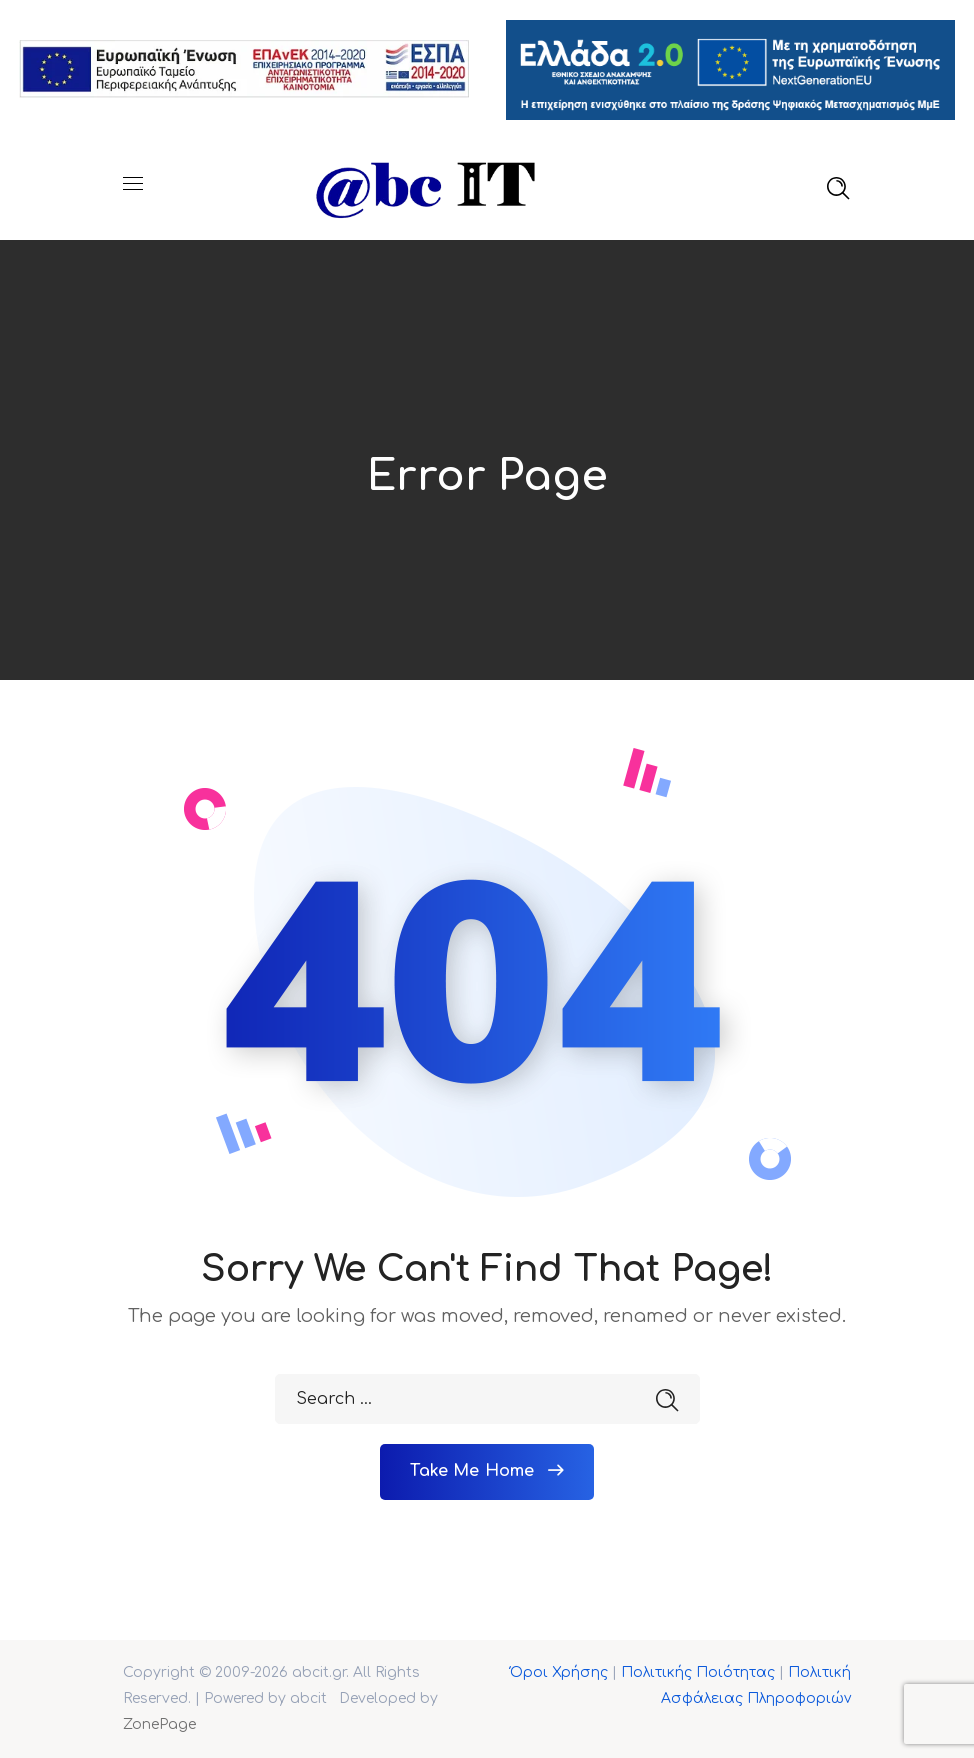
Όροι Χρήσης (559, 1671)
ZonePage (159, 1723)
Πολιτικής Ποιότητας (698, 1671)
